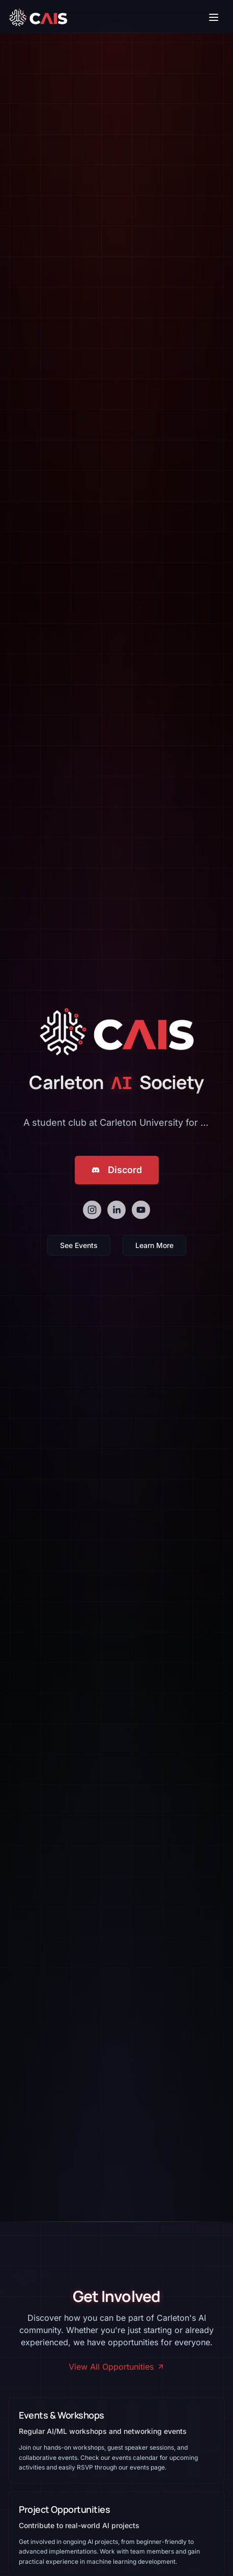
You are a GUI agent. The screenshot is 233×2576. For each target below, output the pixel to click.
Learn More (154, 1247)
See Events (79, 1247)
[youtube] (141, 1210)
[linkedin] (116, 1210)
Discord (117, 1169)
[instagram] (92, 1210)
